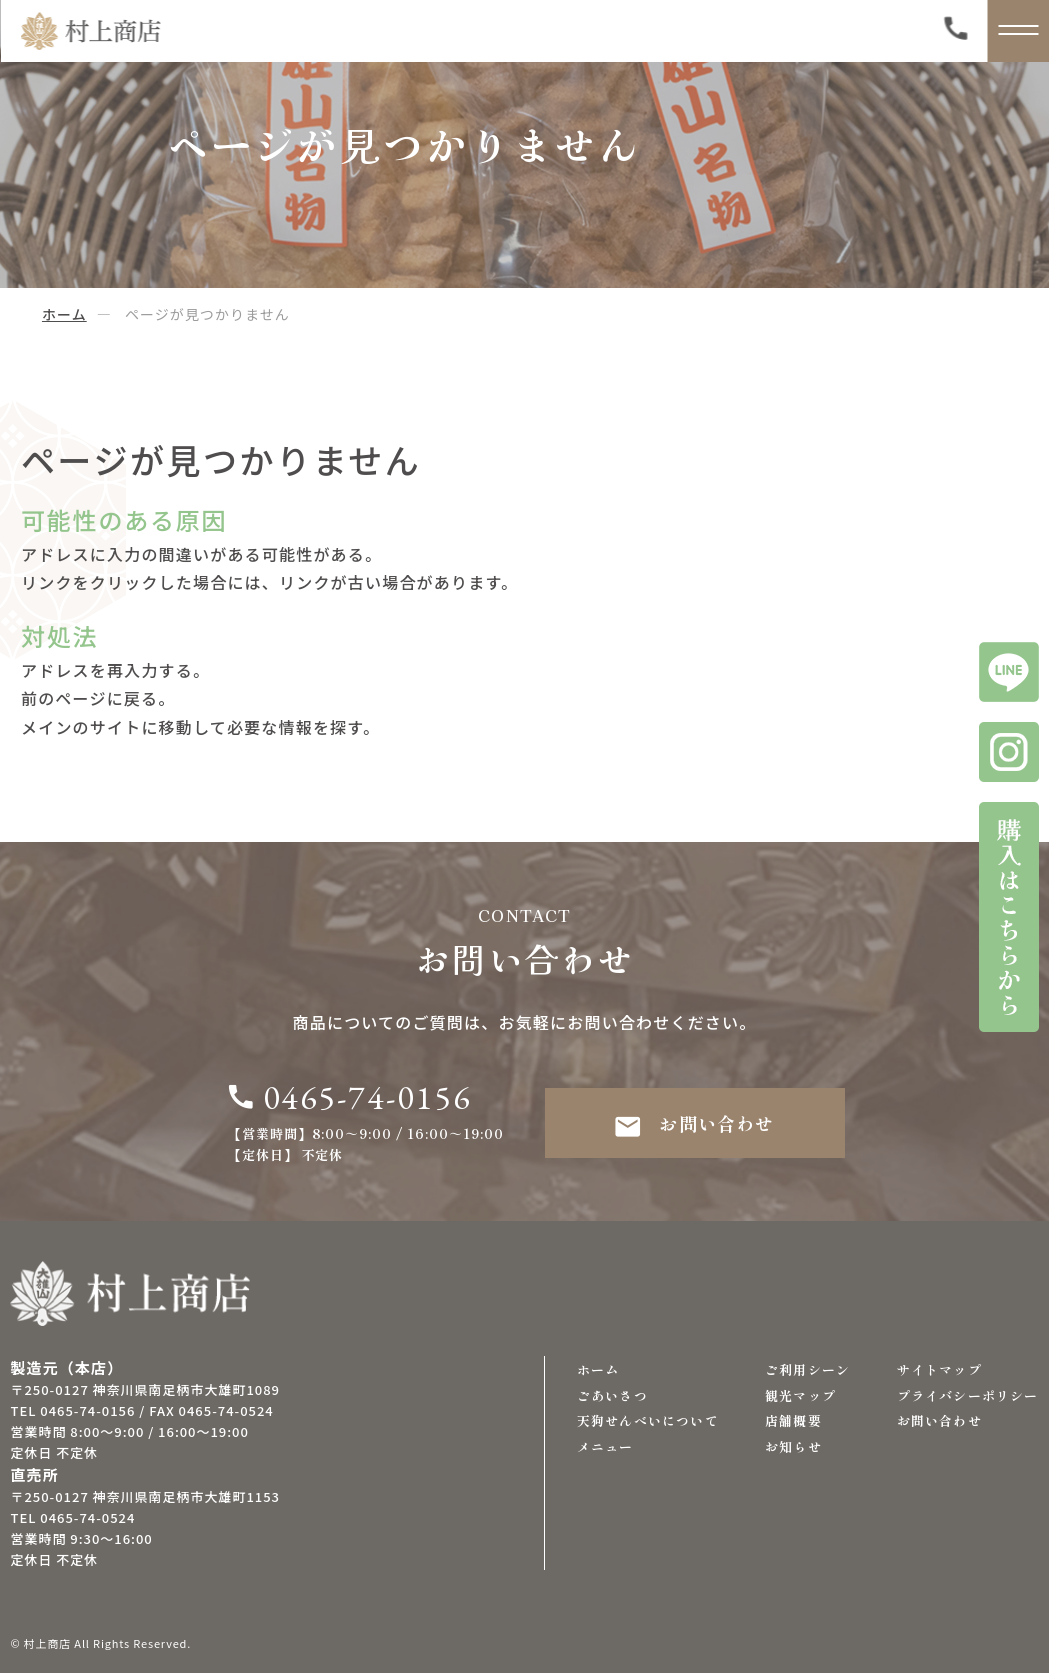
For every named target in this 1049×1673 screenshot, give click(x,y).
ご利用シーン (807, 1369)
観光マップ (800, 1395)
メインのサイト (81, 727)
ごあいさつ (612, 1395)
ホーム (64, 314)
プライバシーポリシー (968, 1395)
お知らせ (793, 1446)
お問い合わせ (694, 1123)
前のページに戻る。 (98, 698)
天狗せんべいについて (648, 1420)
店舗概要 (793, 1420)
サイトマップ (939, 1369)
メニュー (605, 1446)
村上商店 (47, 1643)
